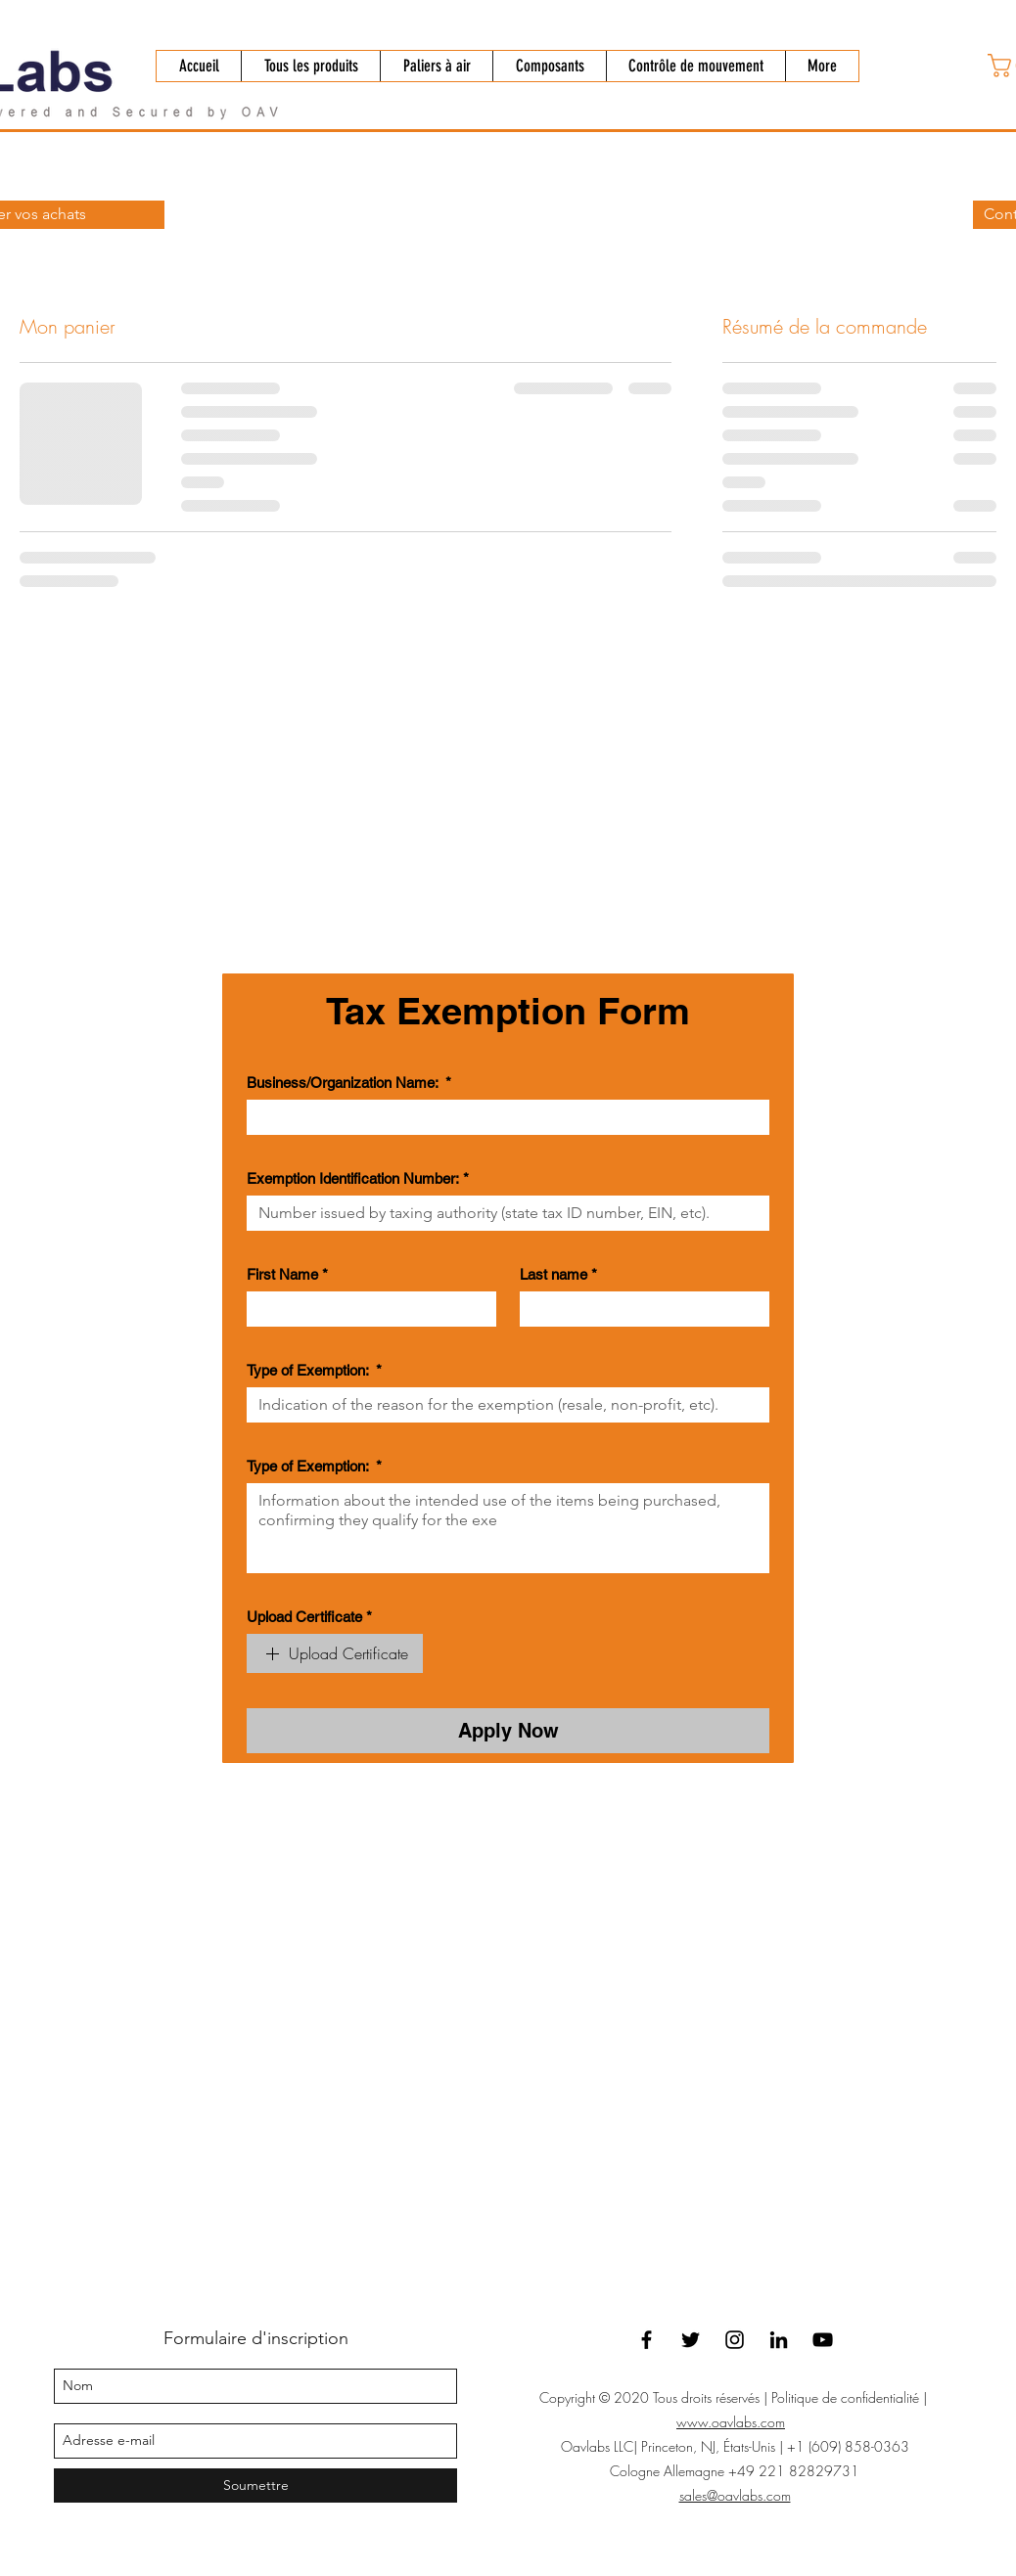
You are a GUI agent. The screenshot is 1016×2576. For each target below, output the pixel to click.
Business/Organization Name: (349, 1083)
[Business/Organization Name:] (502, 1117)
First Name (287, 1275)
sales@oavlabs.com (735, 2495)
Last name (558, 1275)
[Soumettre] (255, 2485)
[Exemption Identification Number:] (502, 1213)
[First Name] (366, 1309)
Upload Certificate (309, 1617)
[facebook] (646, 2339)
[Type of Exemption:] (502, 1405)
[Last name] (639, 1309)
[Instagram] (734, 2339)
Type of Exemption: (314, 1370)
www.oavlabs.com (730, 2422)
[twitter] (690, 2339)
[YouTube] (822, 2339)
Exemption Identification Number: (358, 1179)
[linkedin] (778, 2339)
